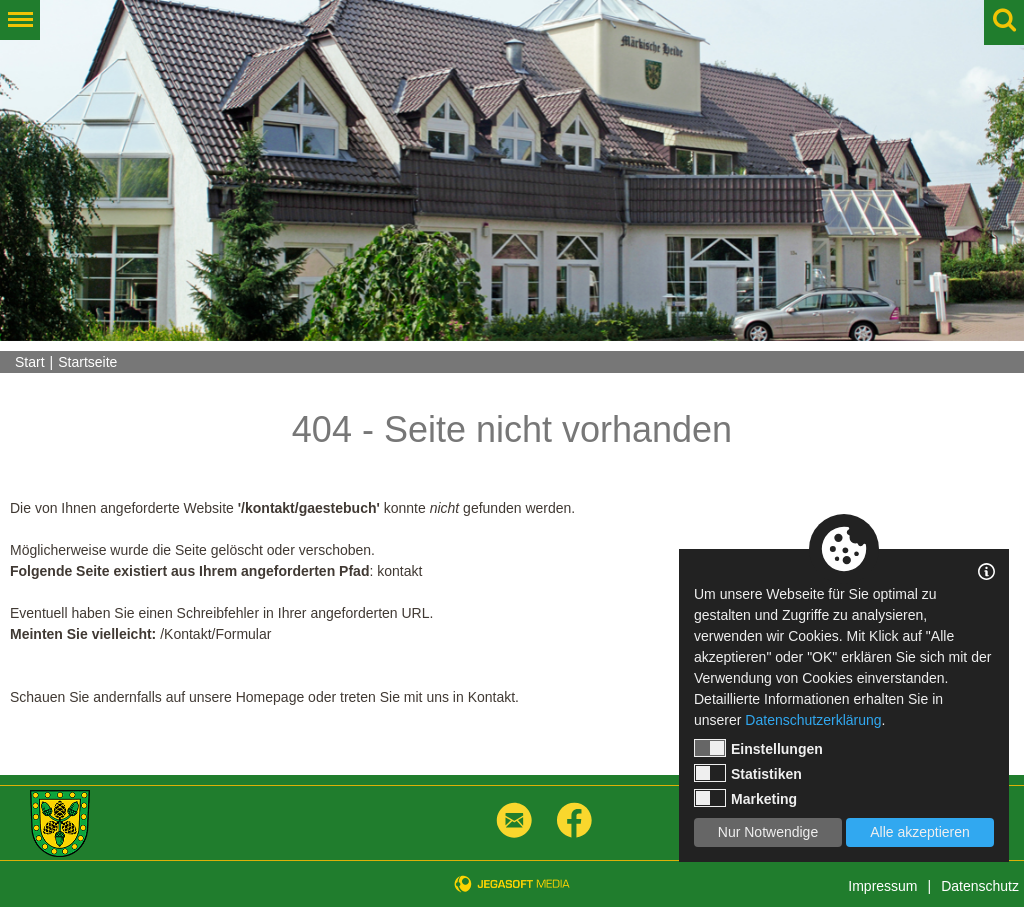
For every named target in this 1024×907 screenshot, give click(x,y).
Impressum (882, 886)
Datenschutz (980, 886)
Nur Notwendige (768, 832)
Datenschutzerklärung (813, 720)
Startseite (87, 362)
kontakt (399, 571)
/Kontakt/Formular (215, 634)
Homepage (270, 697)
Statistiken (748, 773)
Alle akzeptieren (920, 832)
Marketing (745, 798)
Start (30, 362)
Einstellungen (758, 748)
